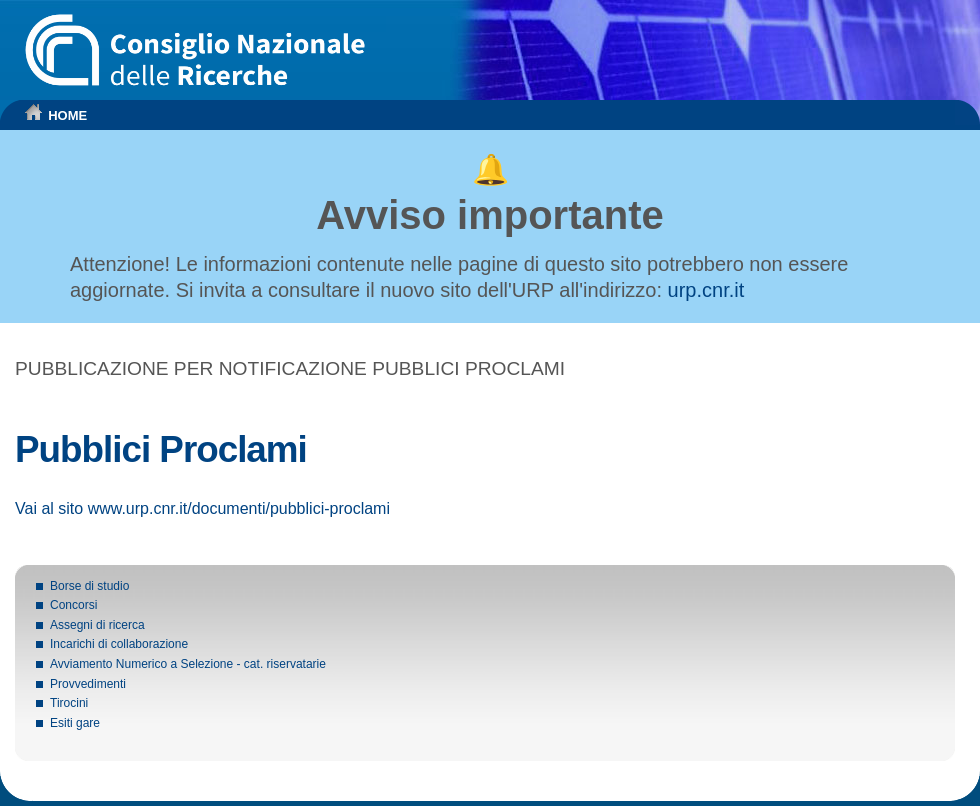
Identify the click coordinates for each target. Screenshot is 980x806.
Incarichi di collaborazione (119, 644)
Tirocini (69, 703)
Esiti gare (75, 723)
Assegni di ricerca (97, 625)
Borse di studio (89, 586)
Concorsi (73, 605)
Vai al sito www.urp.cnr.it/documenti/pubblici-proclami (202, 508)
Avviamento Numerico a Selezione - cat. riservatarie (188, 664)
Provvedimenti (88, 684)
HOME (67, 115)
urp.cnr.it (706, 290)
